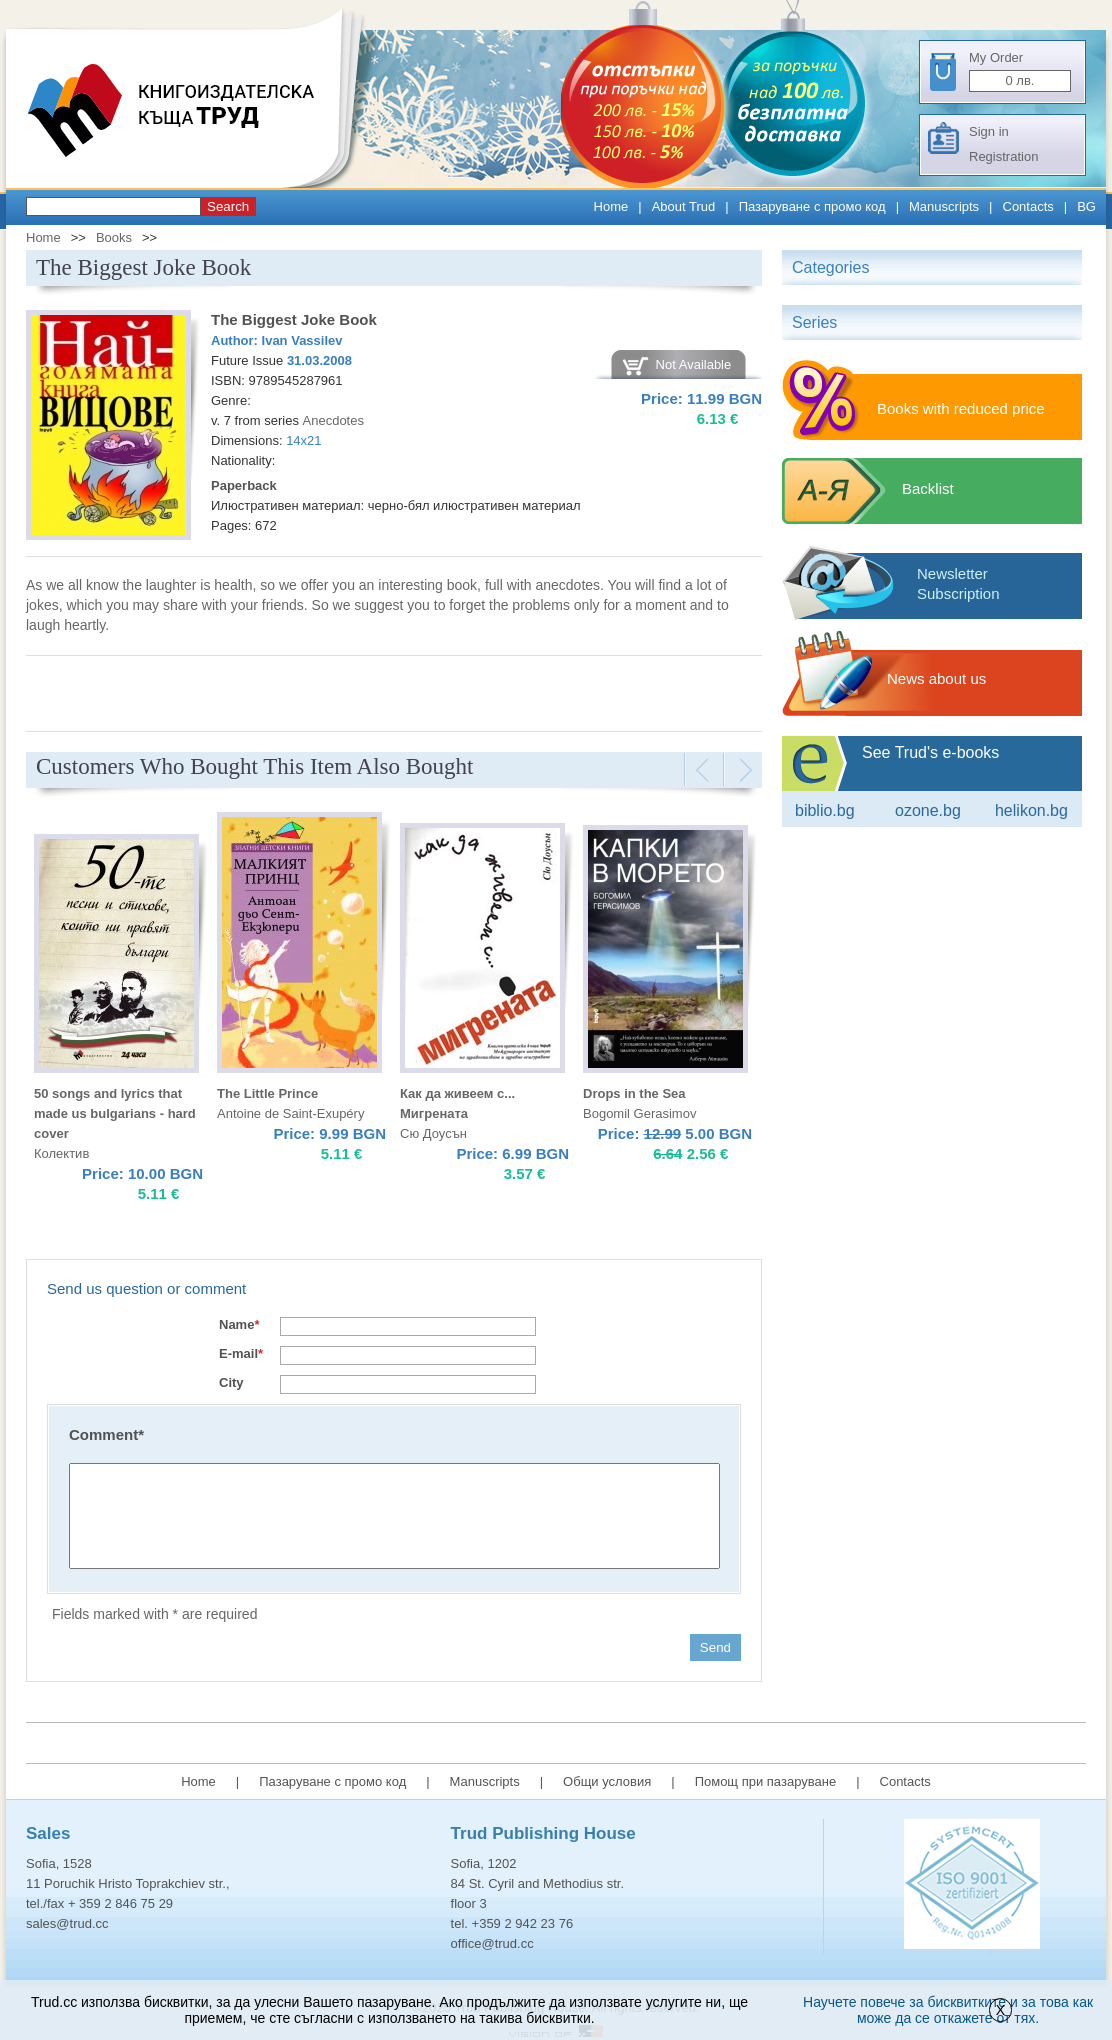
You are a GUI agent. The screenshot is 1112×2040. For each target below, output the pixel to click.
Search (228, 206)
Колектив (61, 1153)
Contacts (1028, 206)
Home (611, 206)
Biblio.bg (825, 810)
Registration (1003, 156)
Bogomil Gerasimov (639, 1113)
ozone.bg (928, 810)
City (231, 1382)
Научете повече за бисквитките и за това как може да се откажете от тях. (948, 2010)
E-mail (241, 1353)
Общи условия (607, 1781)
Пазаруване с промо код (812, 206)
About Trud (684, 206)
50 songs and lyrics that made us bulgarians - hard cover (115, 1113)
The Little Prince (267, 1093)
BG (1086, 206)
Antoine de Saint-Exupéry (290, 1113)
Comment (106, 1434)
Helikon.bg (1031, 810)
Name (239, 1324)
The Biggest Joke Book (294, 319)
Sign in (989, 131)
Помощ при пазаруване (766, 1781)
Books (114, 237)
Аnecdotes (333, 420)
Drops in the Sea (634, 1093)
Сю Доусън (433, 1133)
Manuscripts (944, 206)
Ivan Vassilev (302, 340)
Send (715, 1647)
